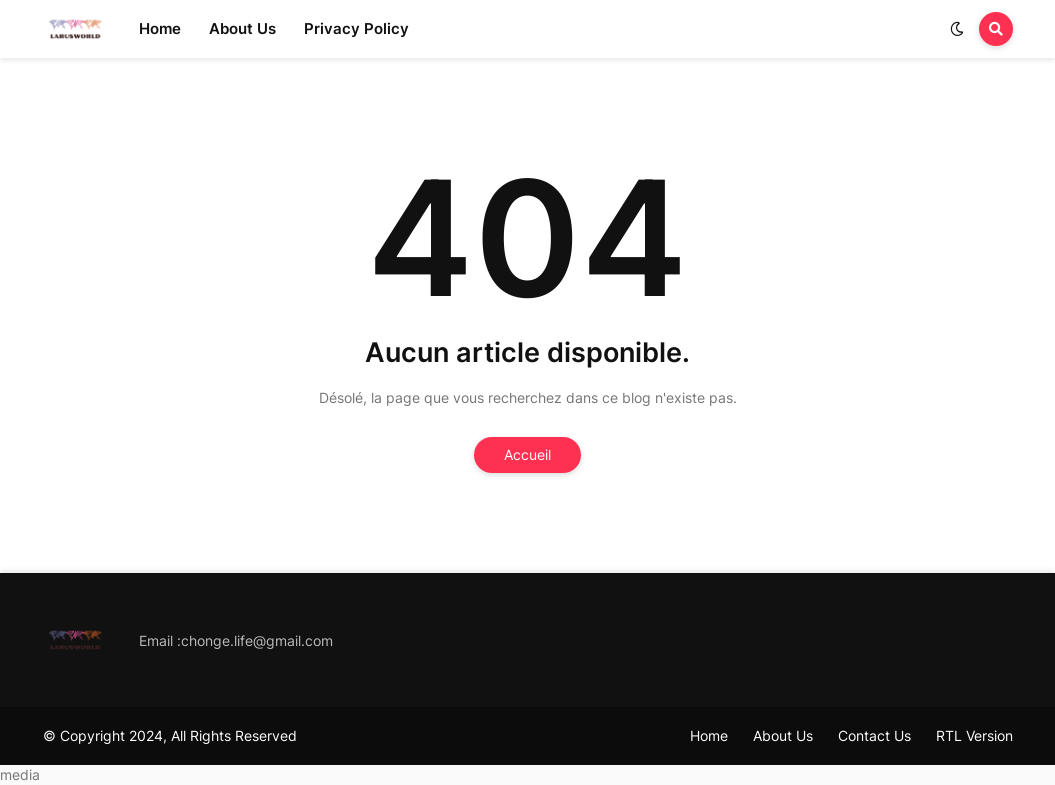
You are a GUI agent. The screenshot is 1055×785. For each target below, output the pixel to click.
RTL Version (974, 735)
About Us (783, 735)
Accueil (527, 454)
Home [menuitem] (160, 28)
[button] (957, 29)
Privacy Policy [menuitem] (356, 28)
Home (709, 735)
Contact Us (874, 735)
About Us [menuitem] (242, 28)
